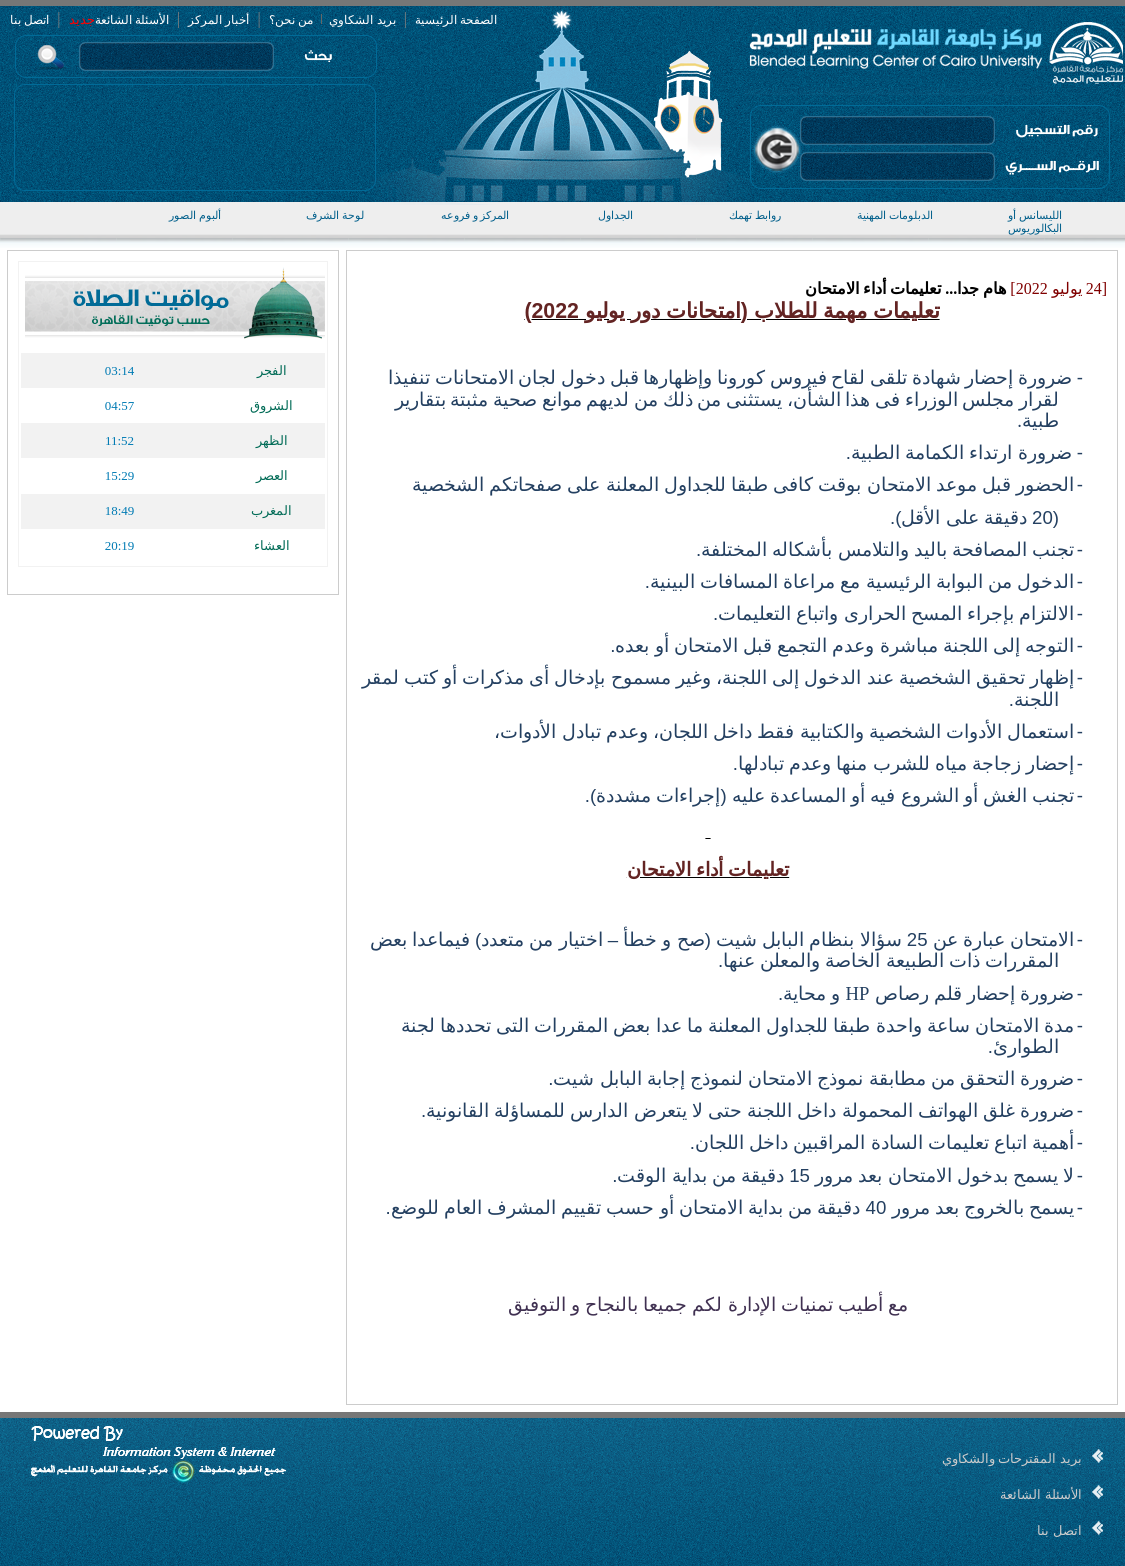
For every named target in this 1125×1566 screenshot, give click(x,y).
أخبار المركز (218, 20)
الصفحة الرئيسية (456, 20)
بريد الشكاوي (361, 20)
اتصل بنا (29, 20)
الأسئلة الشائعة (132, 20)
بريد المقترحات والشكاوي (1012, 1458)
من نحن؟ (291, 20)
